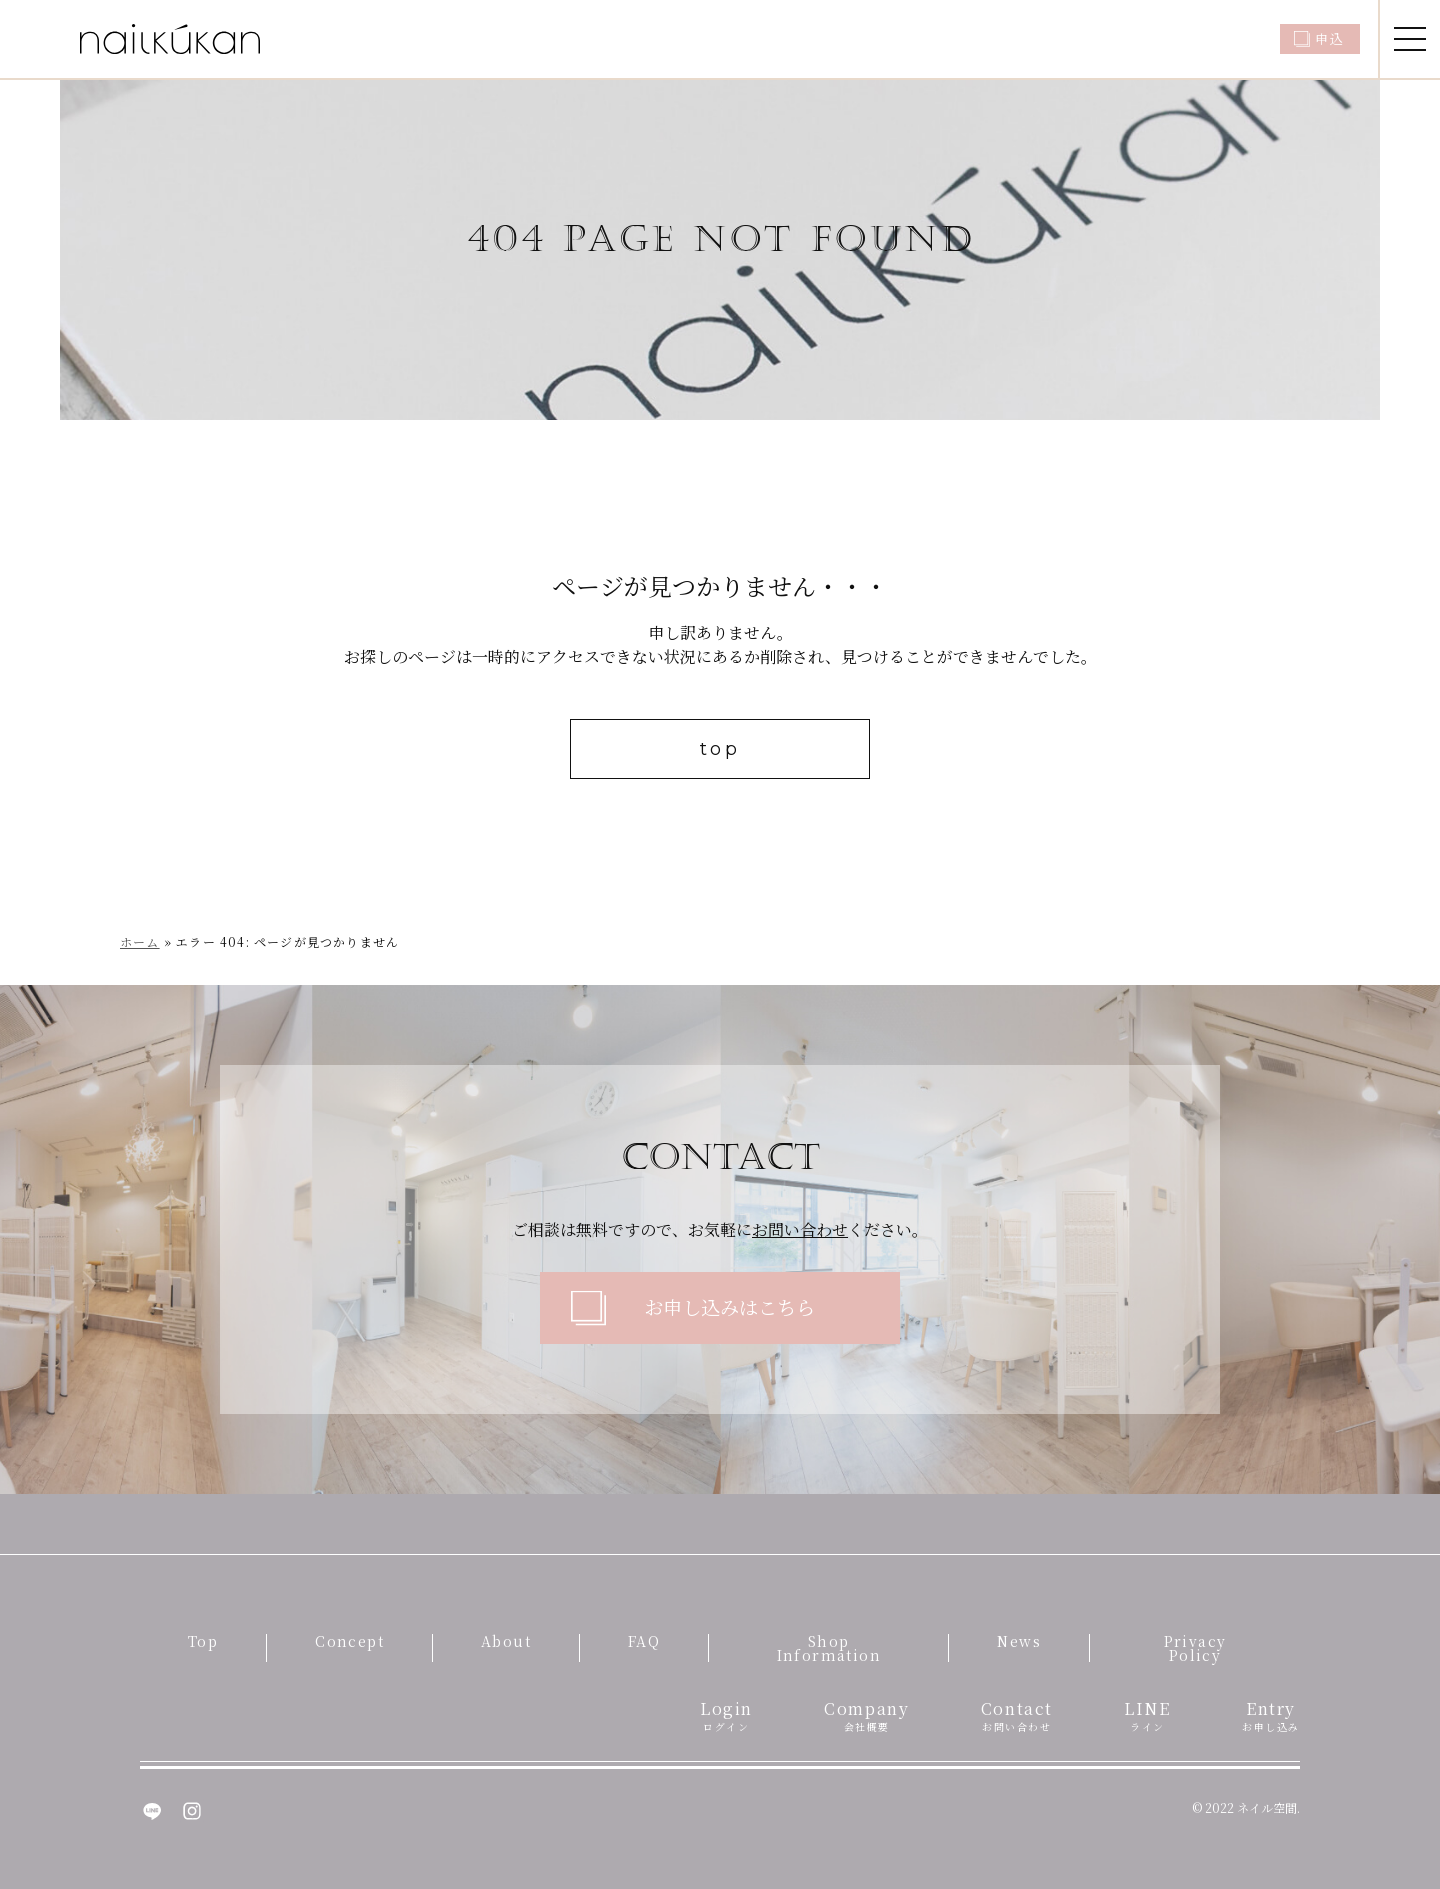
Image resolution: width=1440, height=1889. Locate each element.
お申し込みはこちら (729, 1306)
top (720, 749)
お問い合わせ (800, 1229)
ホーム (140, 941)
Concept (349, 1641)
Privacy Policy (1195, 1648)
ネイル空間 (1267, 1807)
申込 (1329, 38)
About (506, 1641)
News (1019, 1641)
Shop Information (829, 1648)
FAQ (644, 1641)
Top (203, 1641)
